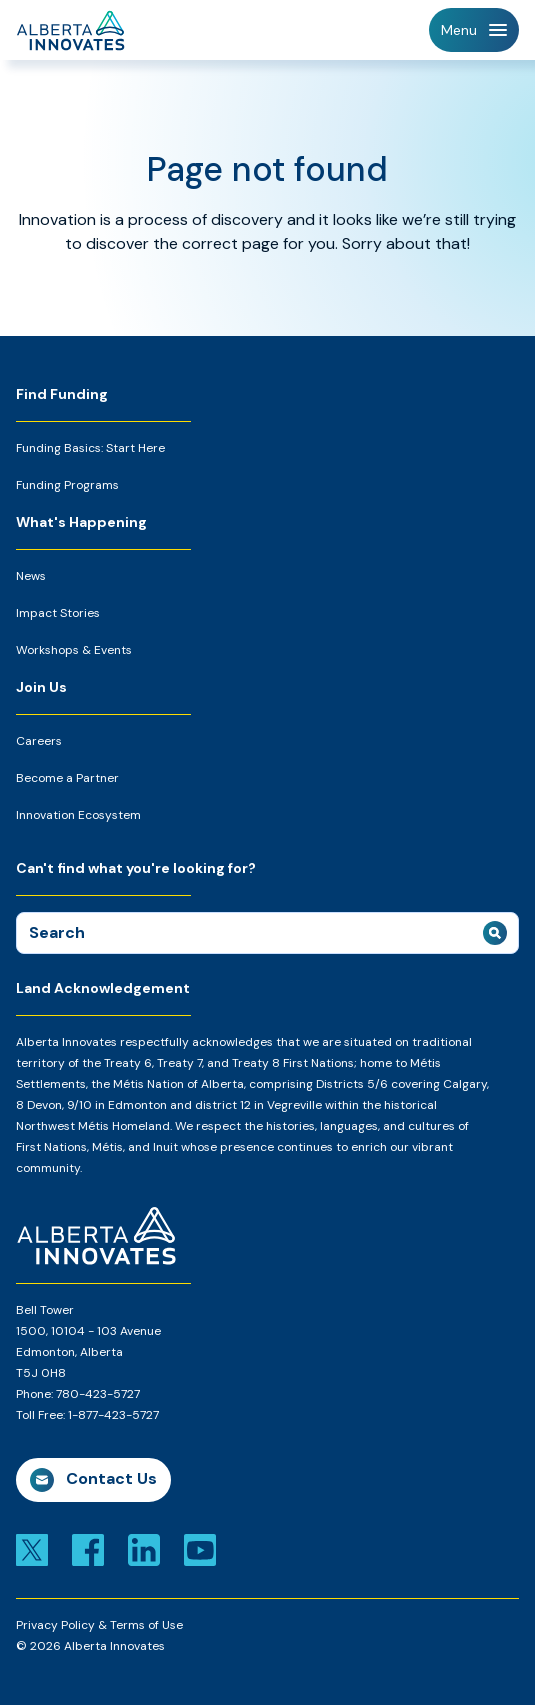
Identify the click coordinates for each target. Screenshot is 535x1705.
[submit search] (495, 933)
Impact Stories (58, 613)
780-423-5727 (98, 1394)
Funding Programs (67, 485)
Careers (39, 741)
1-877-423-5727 (113, 1415)
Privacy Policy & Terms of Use (99, 1625)
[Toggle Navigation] (474, 30)
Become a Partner (67, 778)
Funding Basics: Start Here (90, 448)
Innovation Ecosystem (78, 815)
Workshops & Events (74, 650)
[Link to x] (32, 1548)
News (31, 576)
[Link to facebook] (88, 1548)
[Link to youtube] (200, 1548)
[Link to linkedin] (144, 1548)
